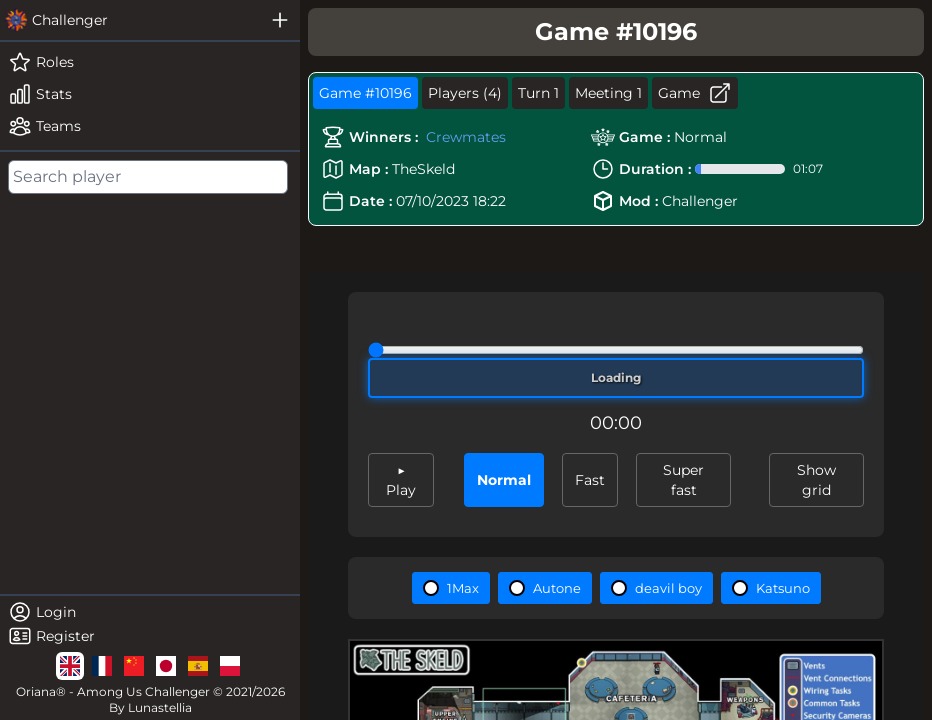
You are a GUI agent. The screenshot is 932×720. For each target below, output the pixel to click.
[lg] (70, 666)
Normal (504, 480)
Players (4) (465, 93)
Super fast (683, 480)
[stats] (150, 94)
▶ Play (401, 480)
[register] (150, 636)
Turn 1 (538, 93)
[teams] (150, 126)
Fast (590, 480)
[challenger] (130, 20)
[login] (150, 612)
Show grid (816, 480)
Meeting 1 (608, 93)
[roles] (150, 62)
